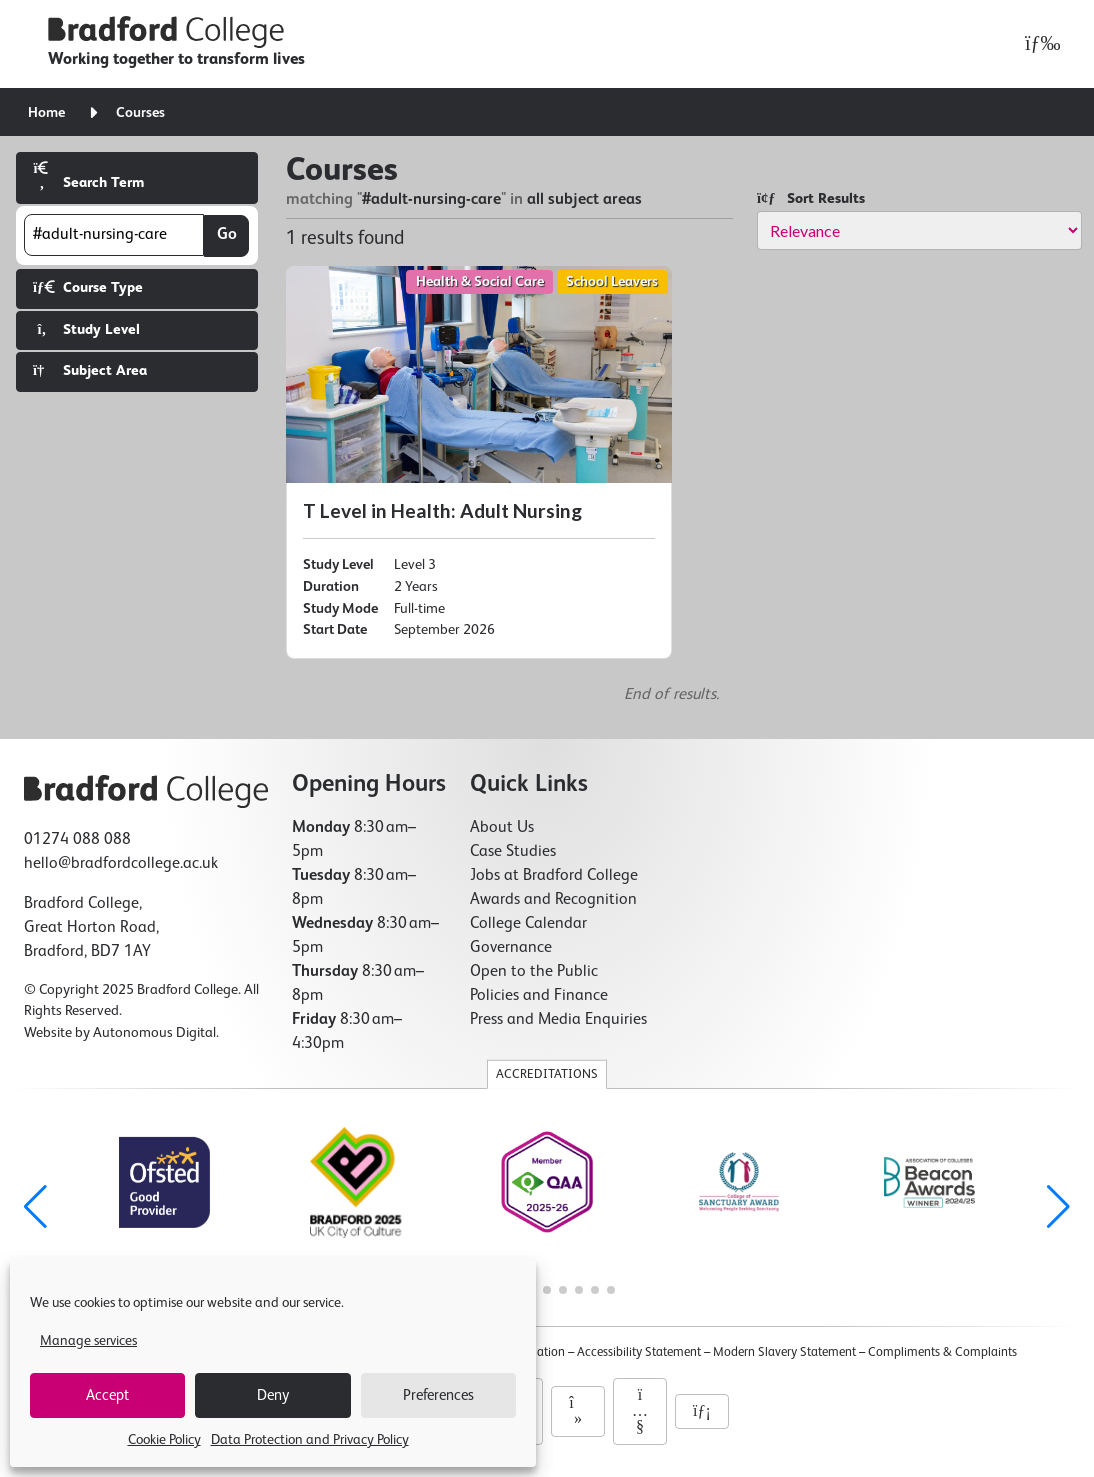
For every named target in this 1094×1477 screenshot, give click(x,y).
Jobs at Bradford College (554, 876)
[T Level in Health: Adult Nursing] (479, 462)
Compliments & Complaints (942, 1352)
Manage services (88, 1341)
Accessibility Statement (639, 1352)
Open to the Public (534, 972)
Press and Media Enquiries (558, 1020)
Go (227, 235)
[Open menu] (1037, 44)
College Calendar (528, 924)
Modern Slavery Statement (784, 1352)
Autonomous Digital (154, 1033)
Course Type (88, 287)
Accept (107, 1395)
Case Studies (513, 852)
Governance (511, 948)
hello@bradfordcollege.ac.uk (121, 864)
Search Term (88, 175)
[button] (1058, 1207)
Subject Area (90, 370)
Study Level (86, 329)
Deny (273, 1395)
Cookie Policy (164, 1440)
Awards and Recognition (553, 900)
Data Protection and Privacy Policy (310, 1440)
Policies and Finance (539, 996)
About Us (502, 828)
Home (46, 113)
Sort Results (811, 198)
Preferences (438, 1395)
